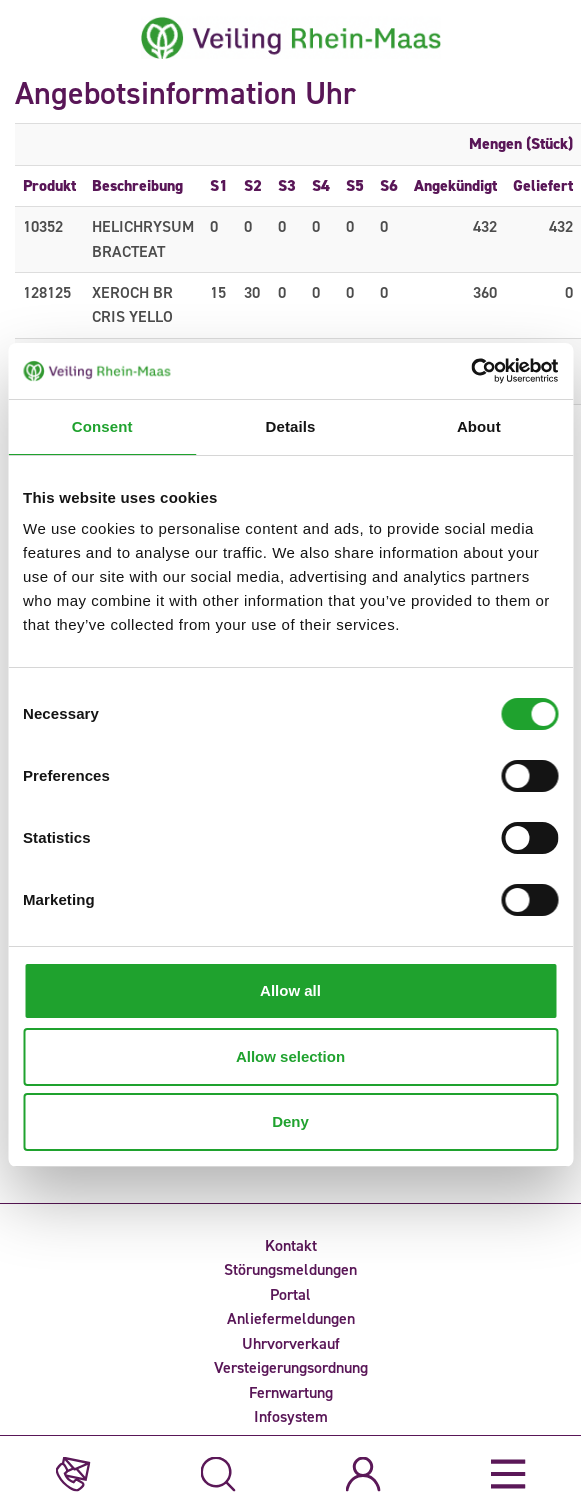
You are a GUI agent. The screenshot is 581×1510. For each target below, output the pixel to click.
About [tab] (479, 426)
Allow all (290, 990)
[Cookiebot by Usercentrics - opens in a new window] (470, 371)
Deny (290, 1121)
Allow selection (290, 1056)
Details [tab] (291, 426)
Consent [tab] (102, 426)
